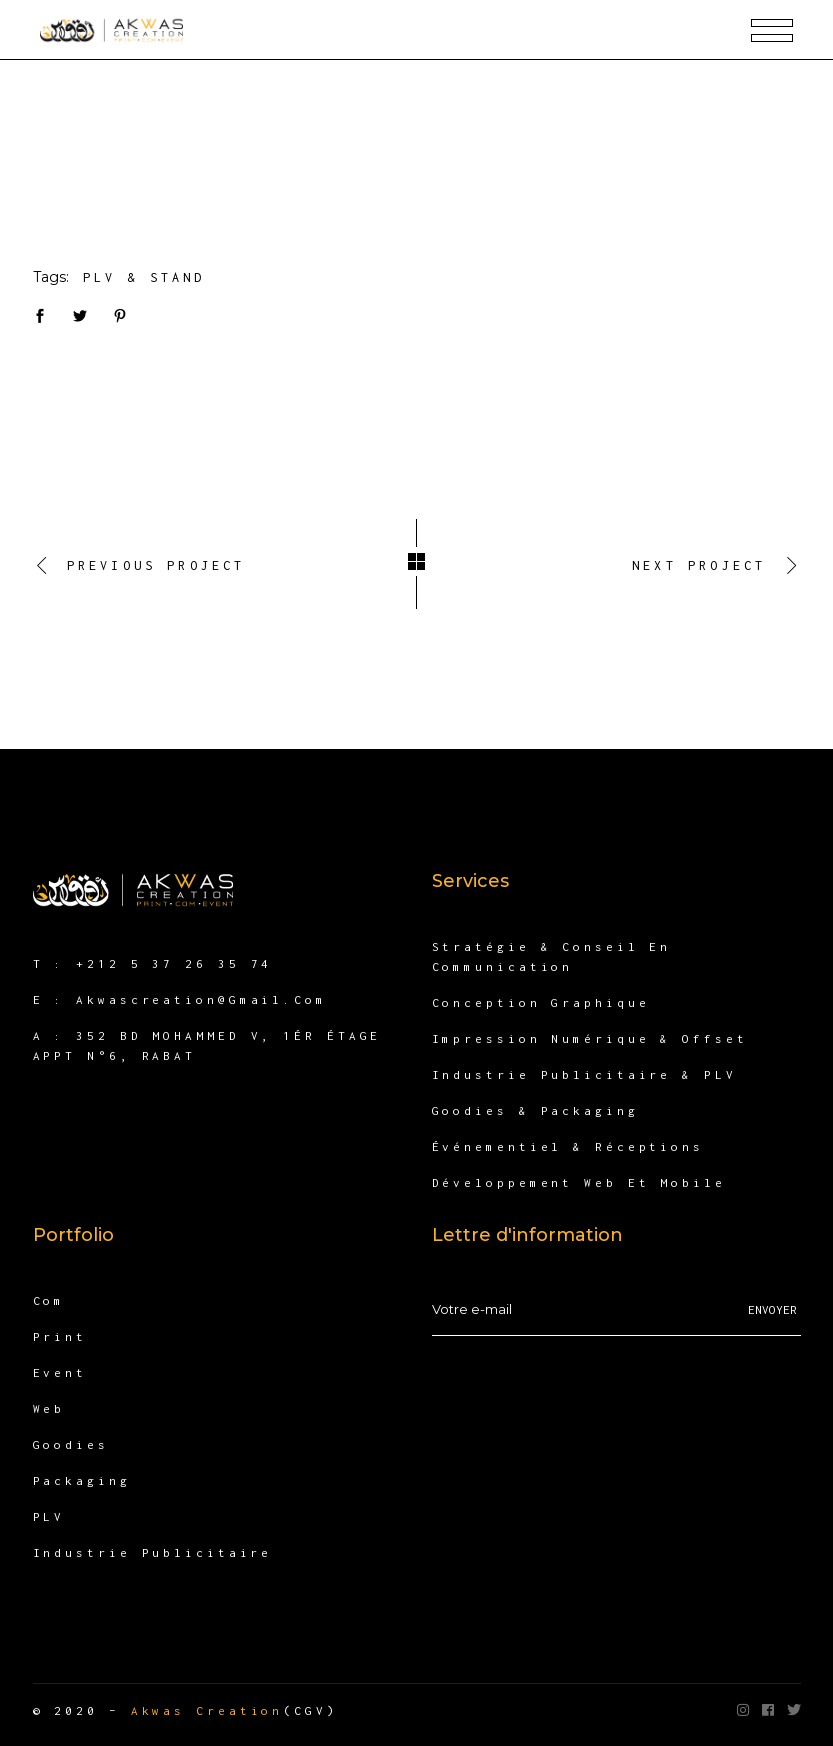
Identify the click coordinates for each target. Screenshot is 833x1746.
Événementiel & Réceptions (568, 1146)
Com (49, 1300)
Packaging (82, 1480)
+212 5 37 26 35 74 (174, 963)
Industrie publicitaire (153, 1552)
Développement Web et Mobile (579, 1182)
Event (60, 1372)
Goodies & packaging (535, 1110)
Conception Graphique (541, 1002)
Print (60, 1336)
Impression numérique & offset (590, 1038)
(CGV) (310, 1710)
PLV (49, 1516)
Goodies (71, 1444)
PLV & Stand (144, 277)
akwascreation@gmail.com (201, 999)
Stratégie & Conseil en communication (552, 956)
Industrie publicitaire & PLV (584, 1074)
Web (49, 1408)
